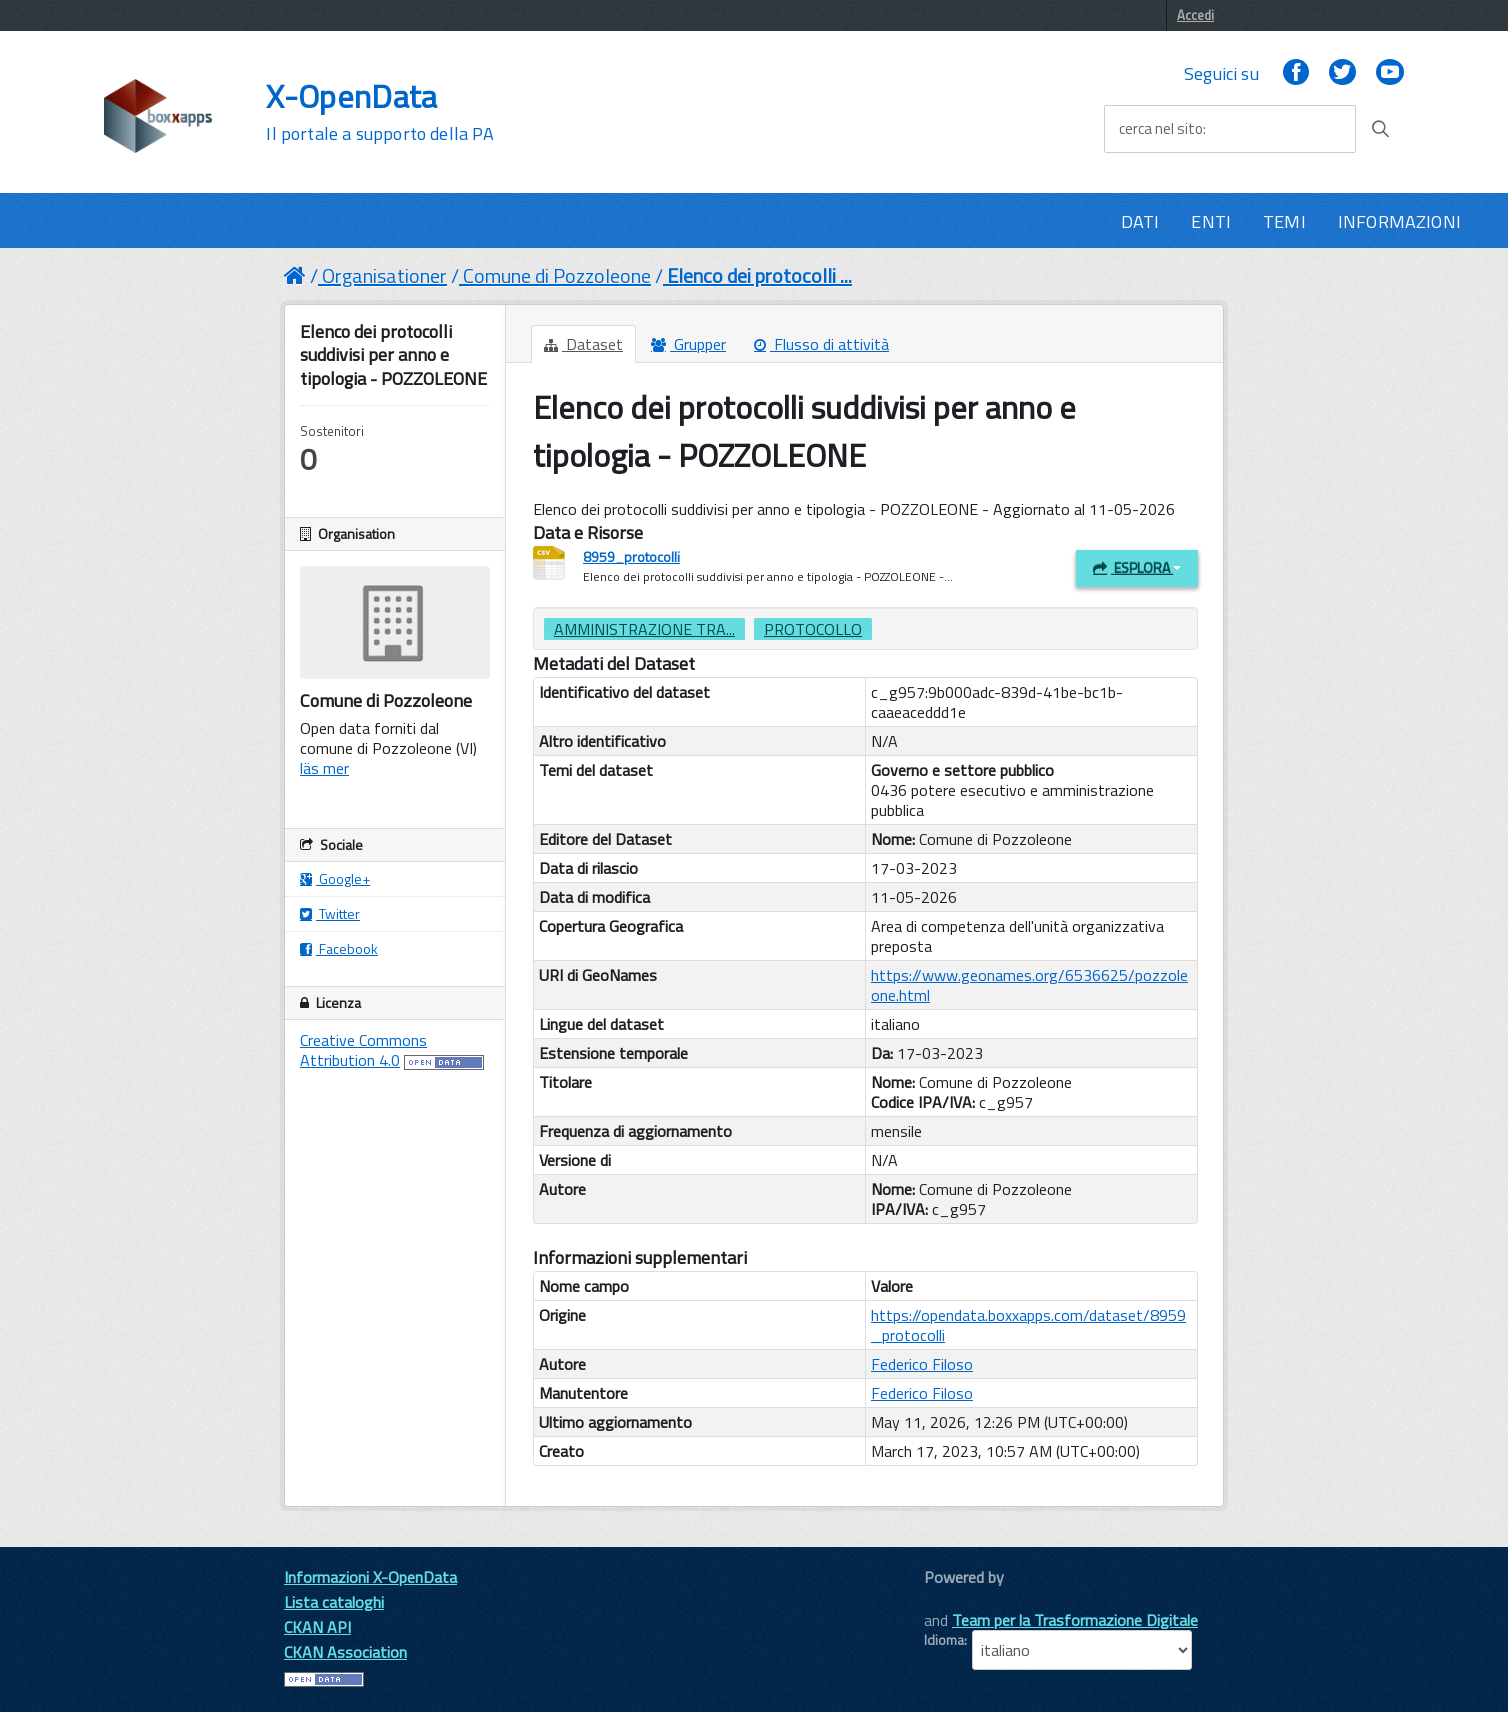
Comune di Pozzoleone (557, 275)
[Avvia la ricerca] (1380, 129)
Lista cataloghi (334, 1602)
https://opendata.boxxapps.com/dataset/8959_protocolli (1028, 1325)
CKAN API (317, 1627)
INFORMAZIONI (1399, 221)
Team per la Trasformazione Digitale (1075, 1620)
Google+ (335, 878)
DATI (1140, 221)
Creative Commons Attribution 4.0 (363, 1050)
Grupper (688, 344)
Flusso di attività (821, 344)
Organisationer (384, 275)
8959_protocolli (631, 556)
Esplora (1137, 567)
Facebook (339, 948)
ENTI (1211, 221)
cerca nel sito (1161, 129)
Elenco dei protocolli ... (759, 275)
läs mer (324, 768)
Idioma (944, 1640)
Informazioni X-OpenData (370, 1577)
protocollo (813, 629)
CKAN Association (345, 1652)
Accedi (1195, 15)
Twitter (330, 913)
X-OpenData (379, 112)
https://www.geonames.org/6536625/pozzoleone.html (1029, 985)
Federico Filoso (922, 1364)
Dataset (583, 344)
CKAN (958, 1599)
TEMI (1284, 221)
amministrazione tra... (644, 629)
